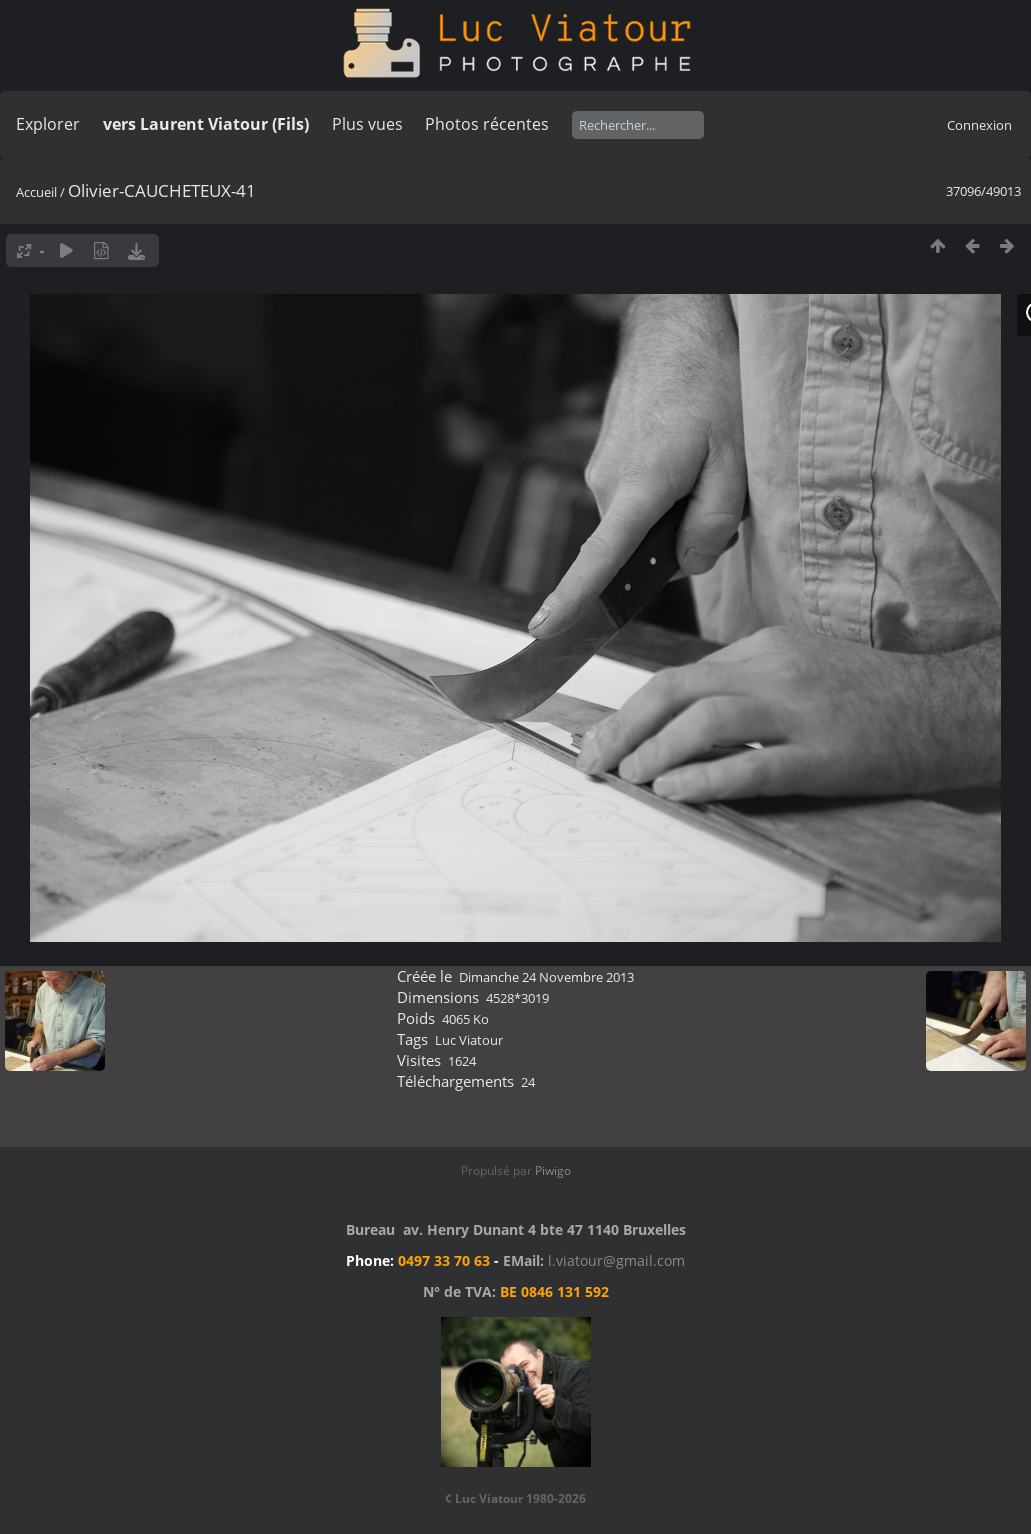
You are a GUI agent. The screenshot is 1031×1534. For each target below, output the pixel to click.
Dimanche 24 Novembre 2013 (546, 977)
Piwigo (553, 1170)
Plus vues (367, 124)
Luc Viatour (469, 1040)
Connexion (979, 125)
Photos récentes (487, 124)
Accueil (36, 192)
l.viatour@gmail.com (616, 1260)
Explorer (48, 124)
